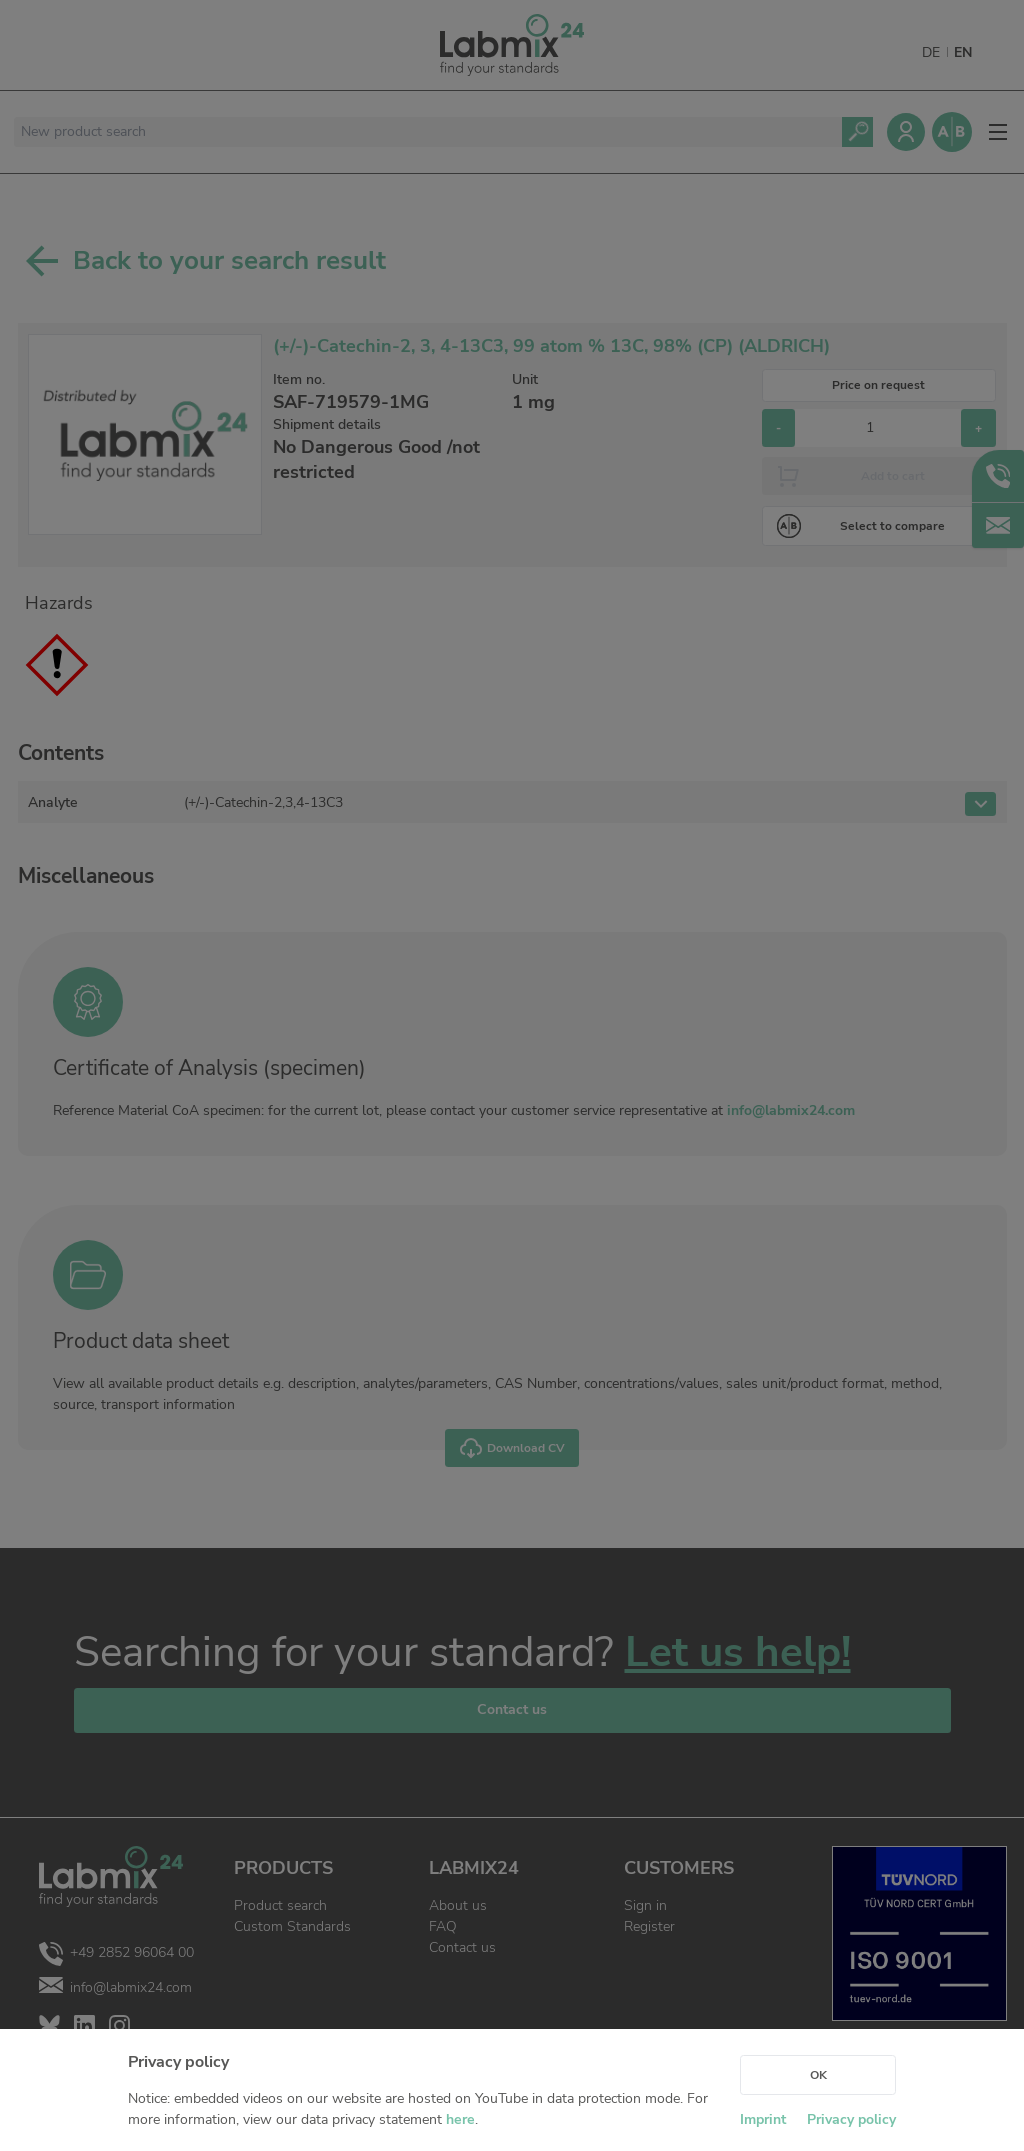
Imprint (763, 2119)
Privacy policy (851, 2119)
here (460, 2119)
